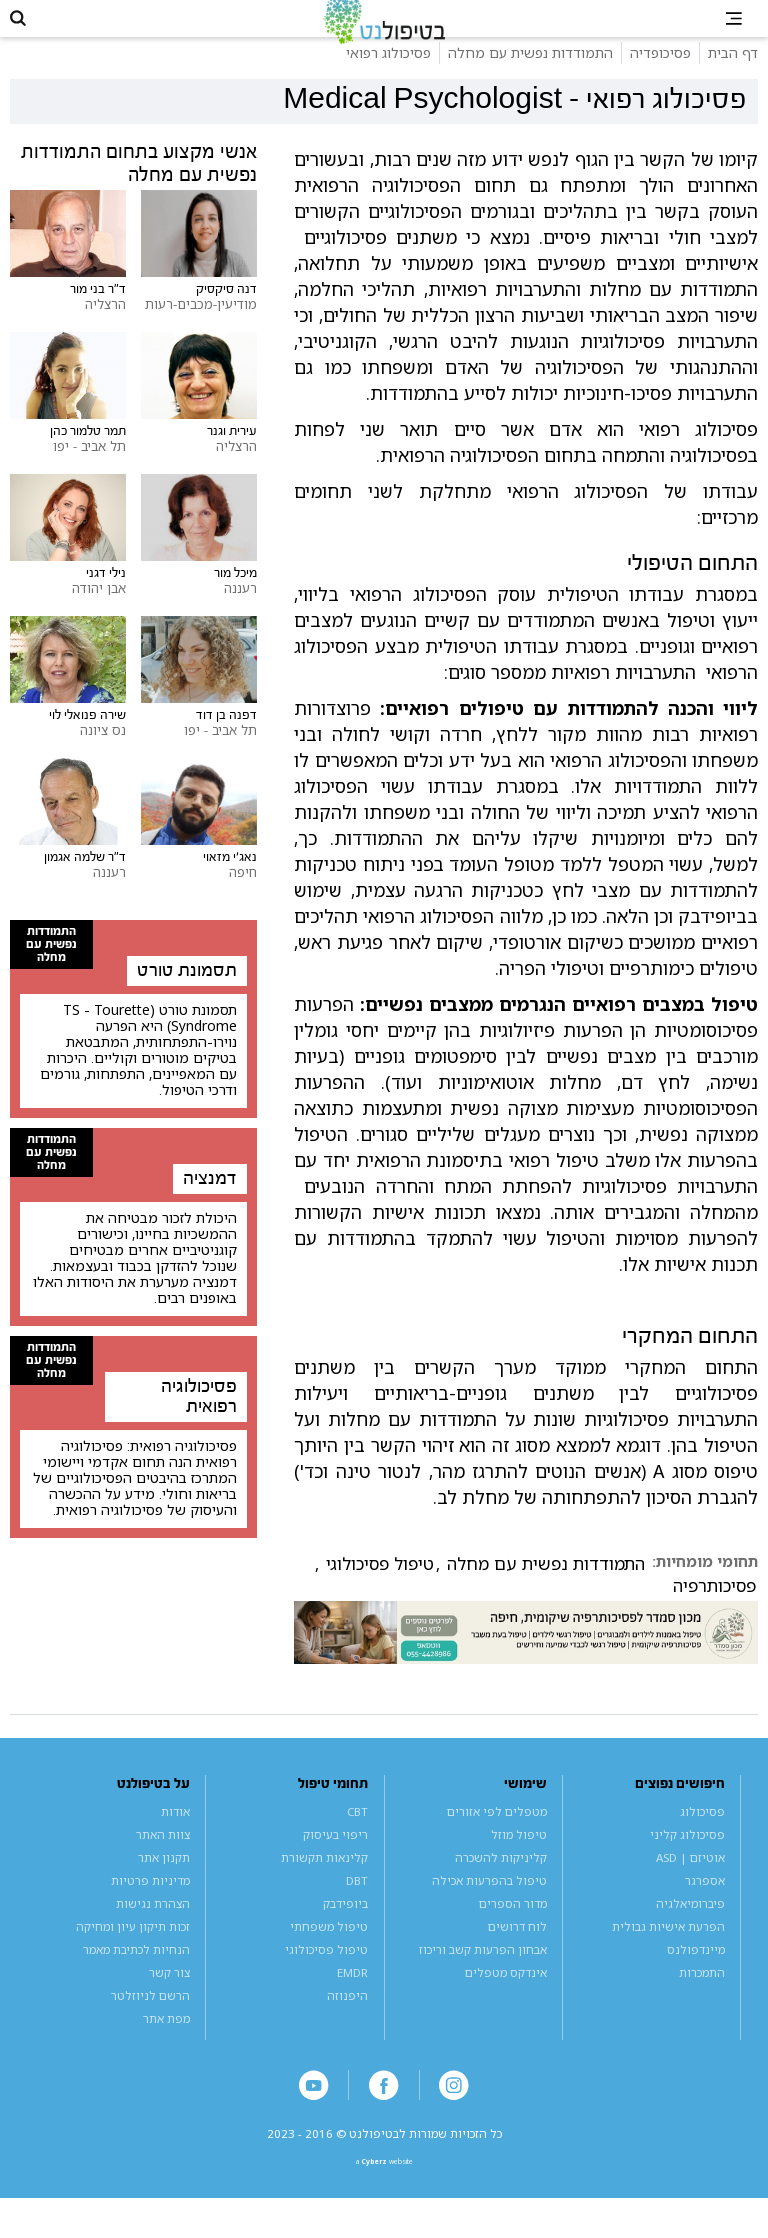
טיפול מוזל (519, 1858)
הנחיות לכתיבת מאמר (136, 1974)
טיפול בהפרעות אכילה (489, 1904)
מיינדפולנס (696, 1974)
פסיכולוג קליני (687, 1858)
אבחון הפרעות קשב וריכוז (483, 1974)
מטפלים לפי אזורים (497, 1835)
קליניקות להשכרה (501, 1881)
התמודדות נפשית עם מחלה (546, 1588)
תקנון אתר (164, 1881)
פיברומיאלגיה (690, 1927)
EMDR (352, 1997)
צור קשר (169, 1997)
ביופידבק (345, 1927)
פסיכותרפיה (714, 1610)
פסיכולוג (702, 1835)
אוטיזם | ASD (690, 1881)
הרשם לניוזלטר (150, 2020)
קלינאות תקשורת (324, 1881)
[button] (30, 30)
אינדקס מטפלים (506, 1997)
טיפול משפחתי (329, 1951)
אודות (175, 1835)
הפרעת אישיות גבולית (668, 1951)
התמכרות (702, 1997)
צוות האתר (163, 1858)
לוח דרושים (517, 1951)
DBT (357, 1904)
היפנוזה (347, 2020)
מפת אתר (166, 2043)
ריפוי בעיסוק (335, 1858)
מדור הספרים (513, 1927)
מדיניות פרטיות (150, 1904)
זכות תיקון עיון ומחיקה (133, 1951)
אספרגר (705, 1904)
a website (384, 2196)
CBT (357, 1835)
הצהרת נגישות (153, 1927)
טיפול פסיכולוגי (380, 1588)
